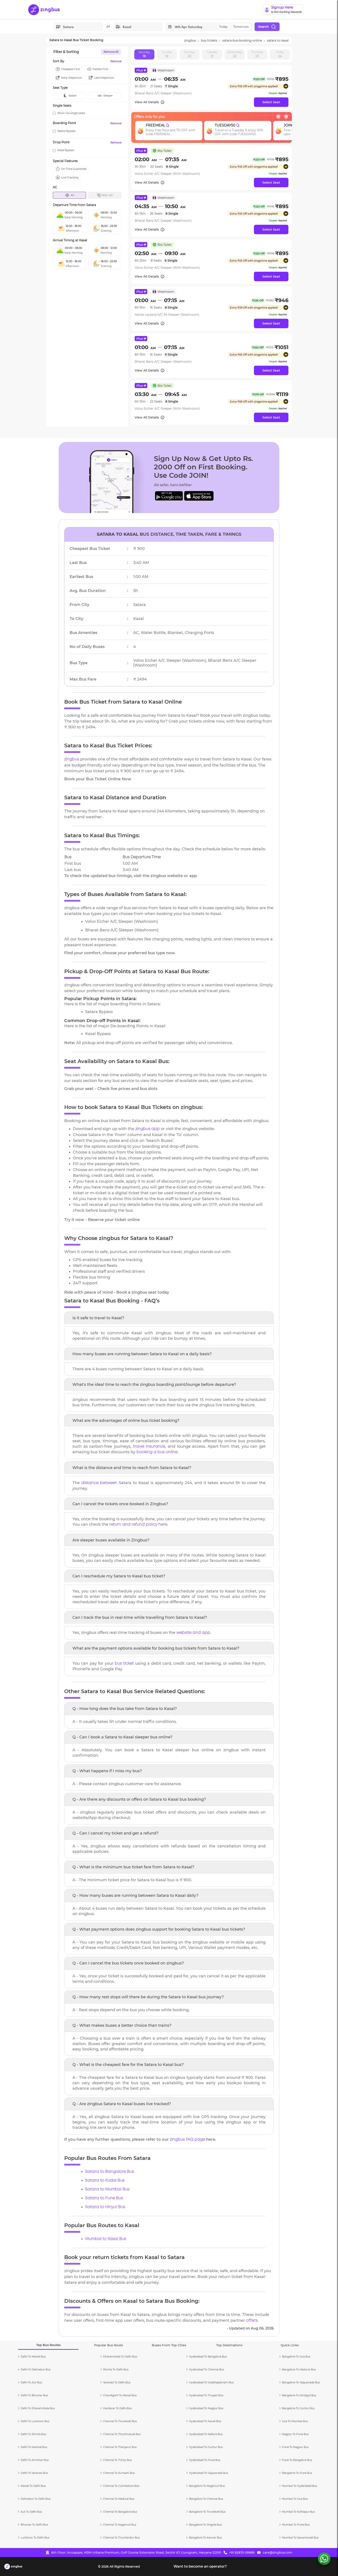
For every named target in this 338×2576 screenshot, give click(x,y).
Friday (280, 54)
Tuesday (212, 54)
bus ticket (124, 1663)
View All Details (150, 102)
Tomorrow (241, 27)
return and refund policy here (138, 1524)
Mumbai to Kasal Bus (105, 2239)
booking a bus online (156, 1452)
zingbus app (147, 1129)
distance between (99, 1483)
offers (251, 2320)
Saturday (144, 54)
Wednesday (234, 54)
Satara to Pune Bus (104, 2198)
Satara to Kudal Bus (104, 2180)
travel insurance (149, 1446)
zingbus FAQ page (187, 2139)
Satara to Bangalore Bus (109, 2171)
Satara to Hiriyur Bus (105, 2207)
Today (223, 27)
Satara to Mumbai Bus (107, 2189)
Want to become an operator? (200, 2566)
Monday (189, 54)
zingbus (71, 759)
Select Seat (271, 102)
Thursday (257, 54)
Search (267, 26)
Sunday (167, 54)
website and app (193, 1633)
